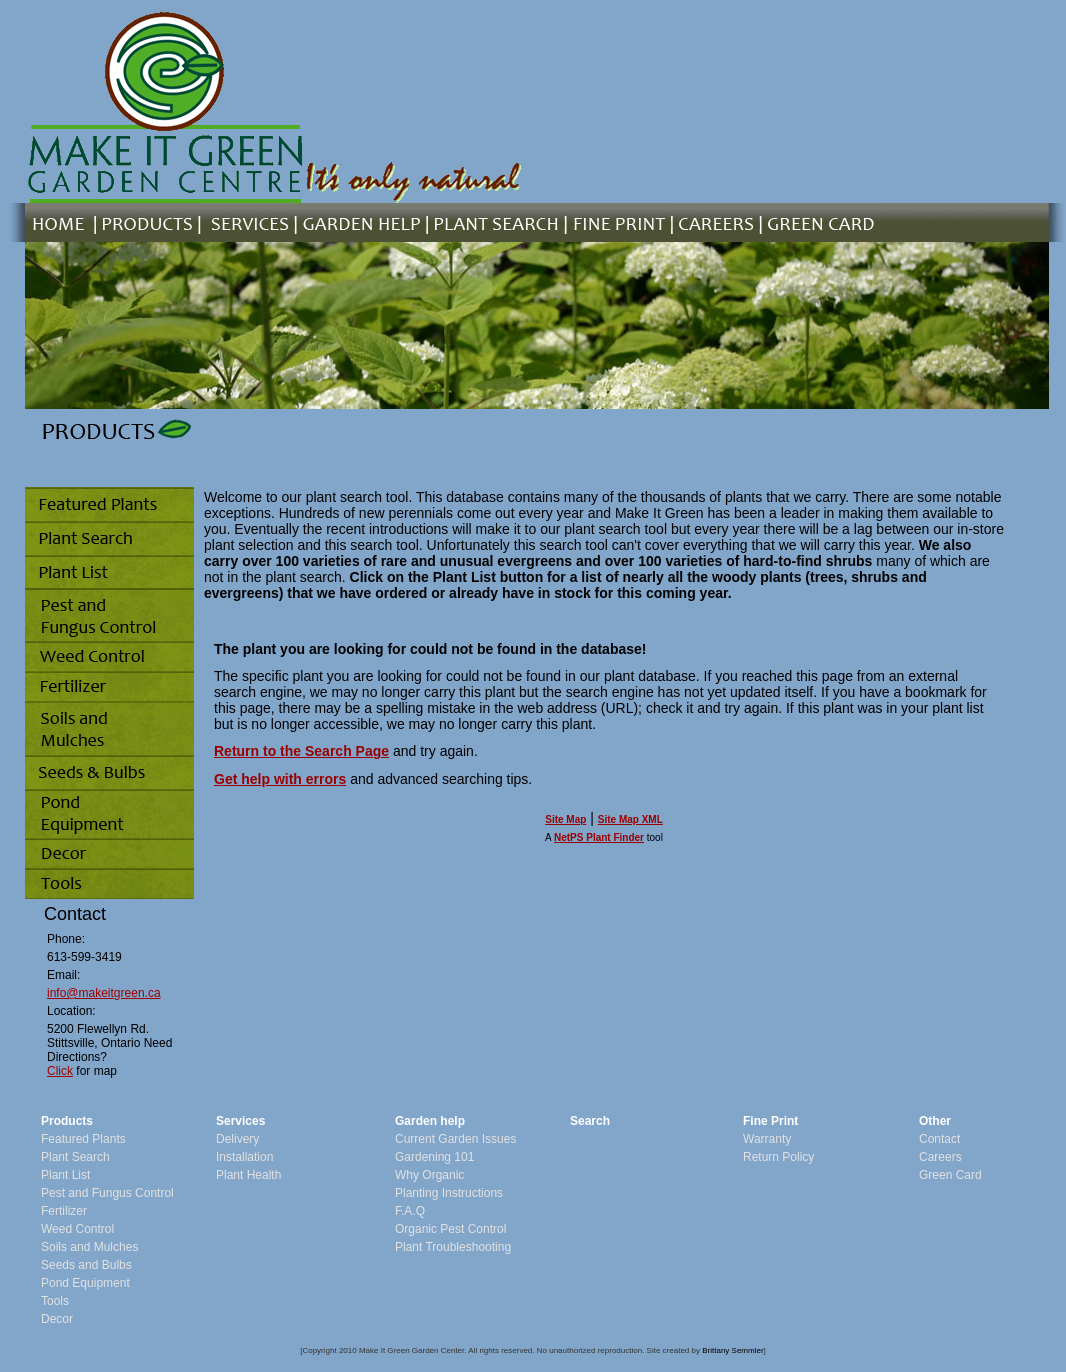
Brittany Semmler (732, 1350)
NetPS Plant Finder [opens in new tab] (599, 837)
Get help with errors (280, 779)
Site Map (565, 819)
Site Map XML (630, 819)
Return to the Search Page (301, 751)
